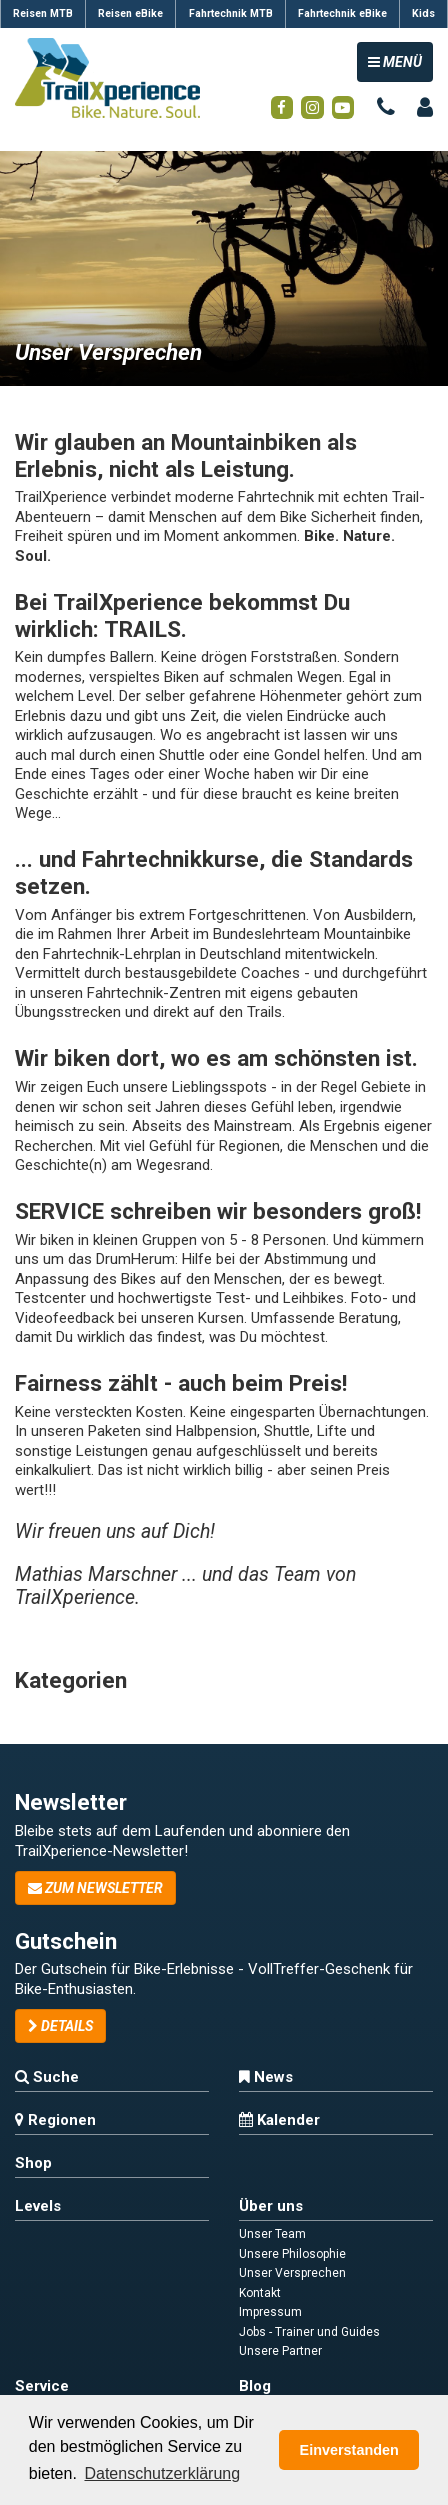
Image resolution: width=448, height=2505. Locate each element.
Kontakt (260, 2293)
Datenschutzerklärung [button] (162, 2473)
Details (60, 2026)
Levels (38, 2206)
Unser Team (272, 2234)
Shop (33, 2163)
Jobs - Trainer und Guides (309, 2332)
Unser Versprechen (292, 2273)
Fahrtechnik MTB (231, 13)
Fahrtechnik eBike (342, 13)
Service (42, 2386)
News (266, 2077)
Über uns (271, 2206)
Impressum (270, 2312)
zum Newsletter (95, 1888)
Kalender (279, 2120)
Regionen (55, 2120)
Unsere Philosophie (292, 2254)
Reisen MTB (43, 13)
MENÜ (400, 60)
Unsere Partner (280, 2351)
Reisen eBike (130, 13)
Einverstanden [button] (349, 2450)
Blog (255, 2386)
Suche (47, 2077)
